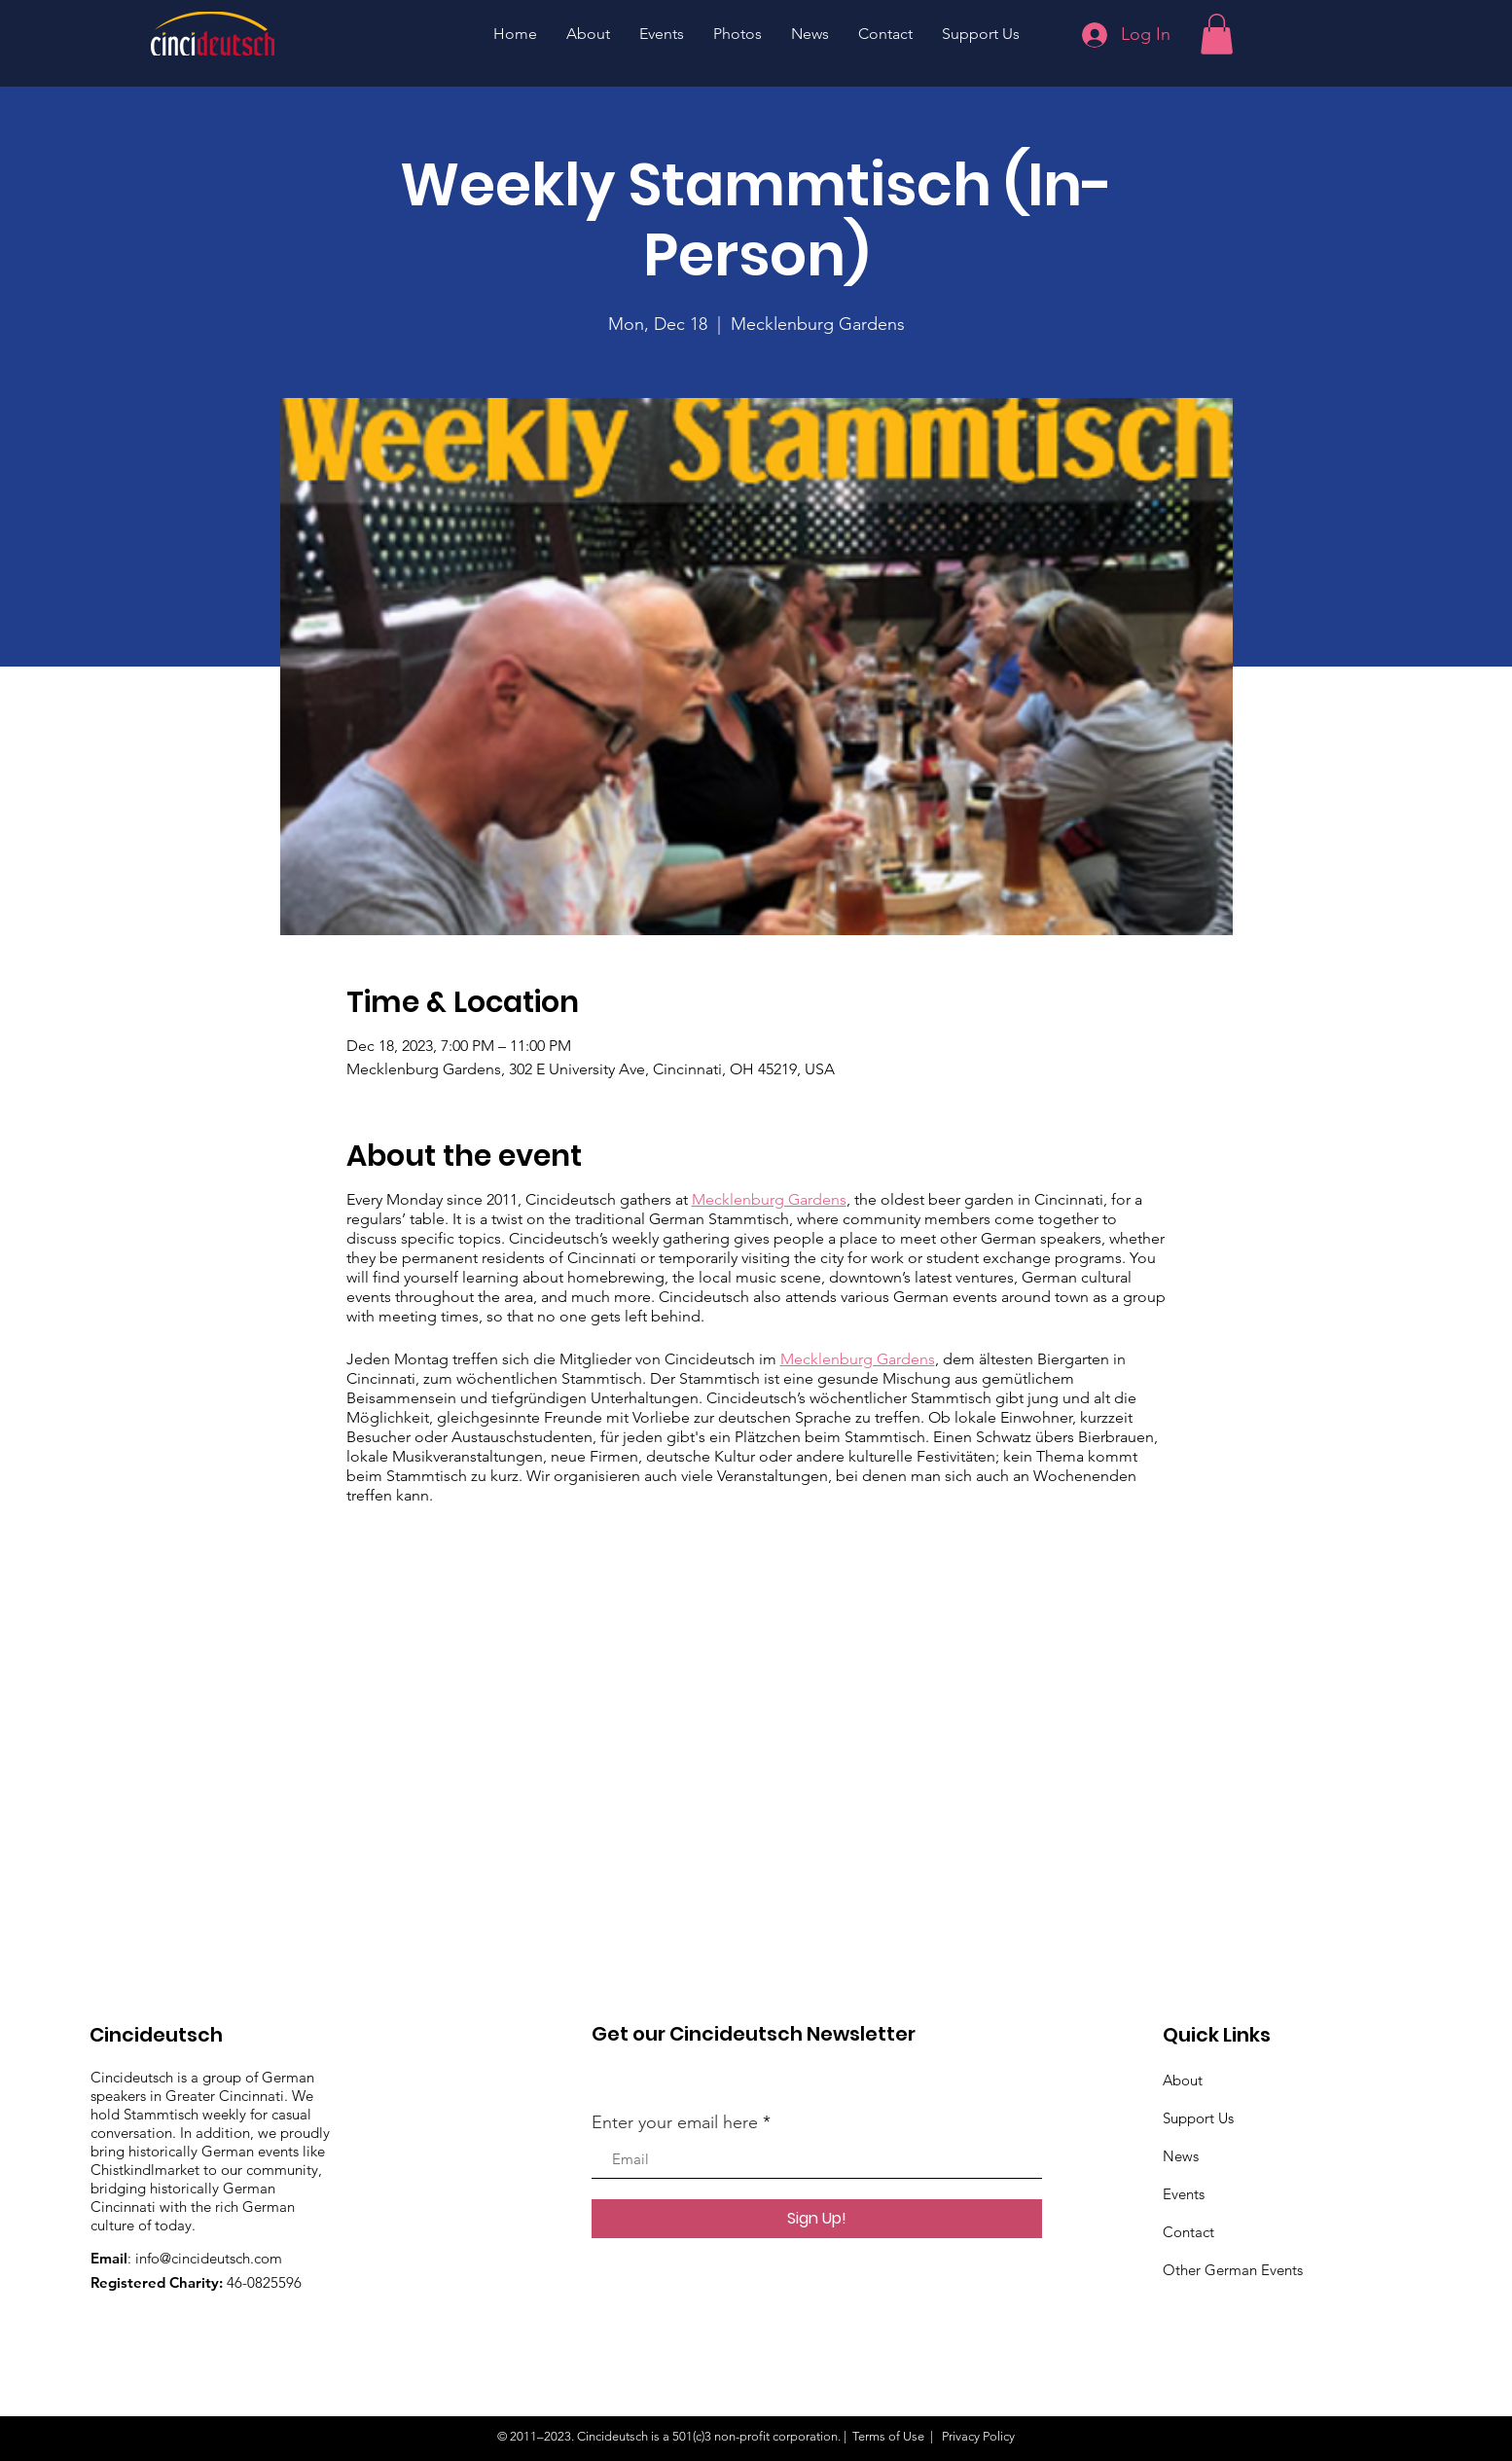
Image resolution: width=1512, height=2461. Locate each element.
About (1183, 2080)
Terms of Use (888, 2436)
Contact (1188, 2232)
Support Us (1198, 2118)
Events (1184, 2194)
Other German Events (1233, 2270)
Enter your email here (675, 2122)
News (1181, 2156)
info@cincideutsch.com (208, 2258)
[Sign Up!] (817, 2218)
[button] (1217, 34)
